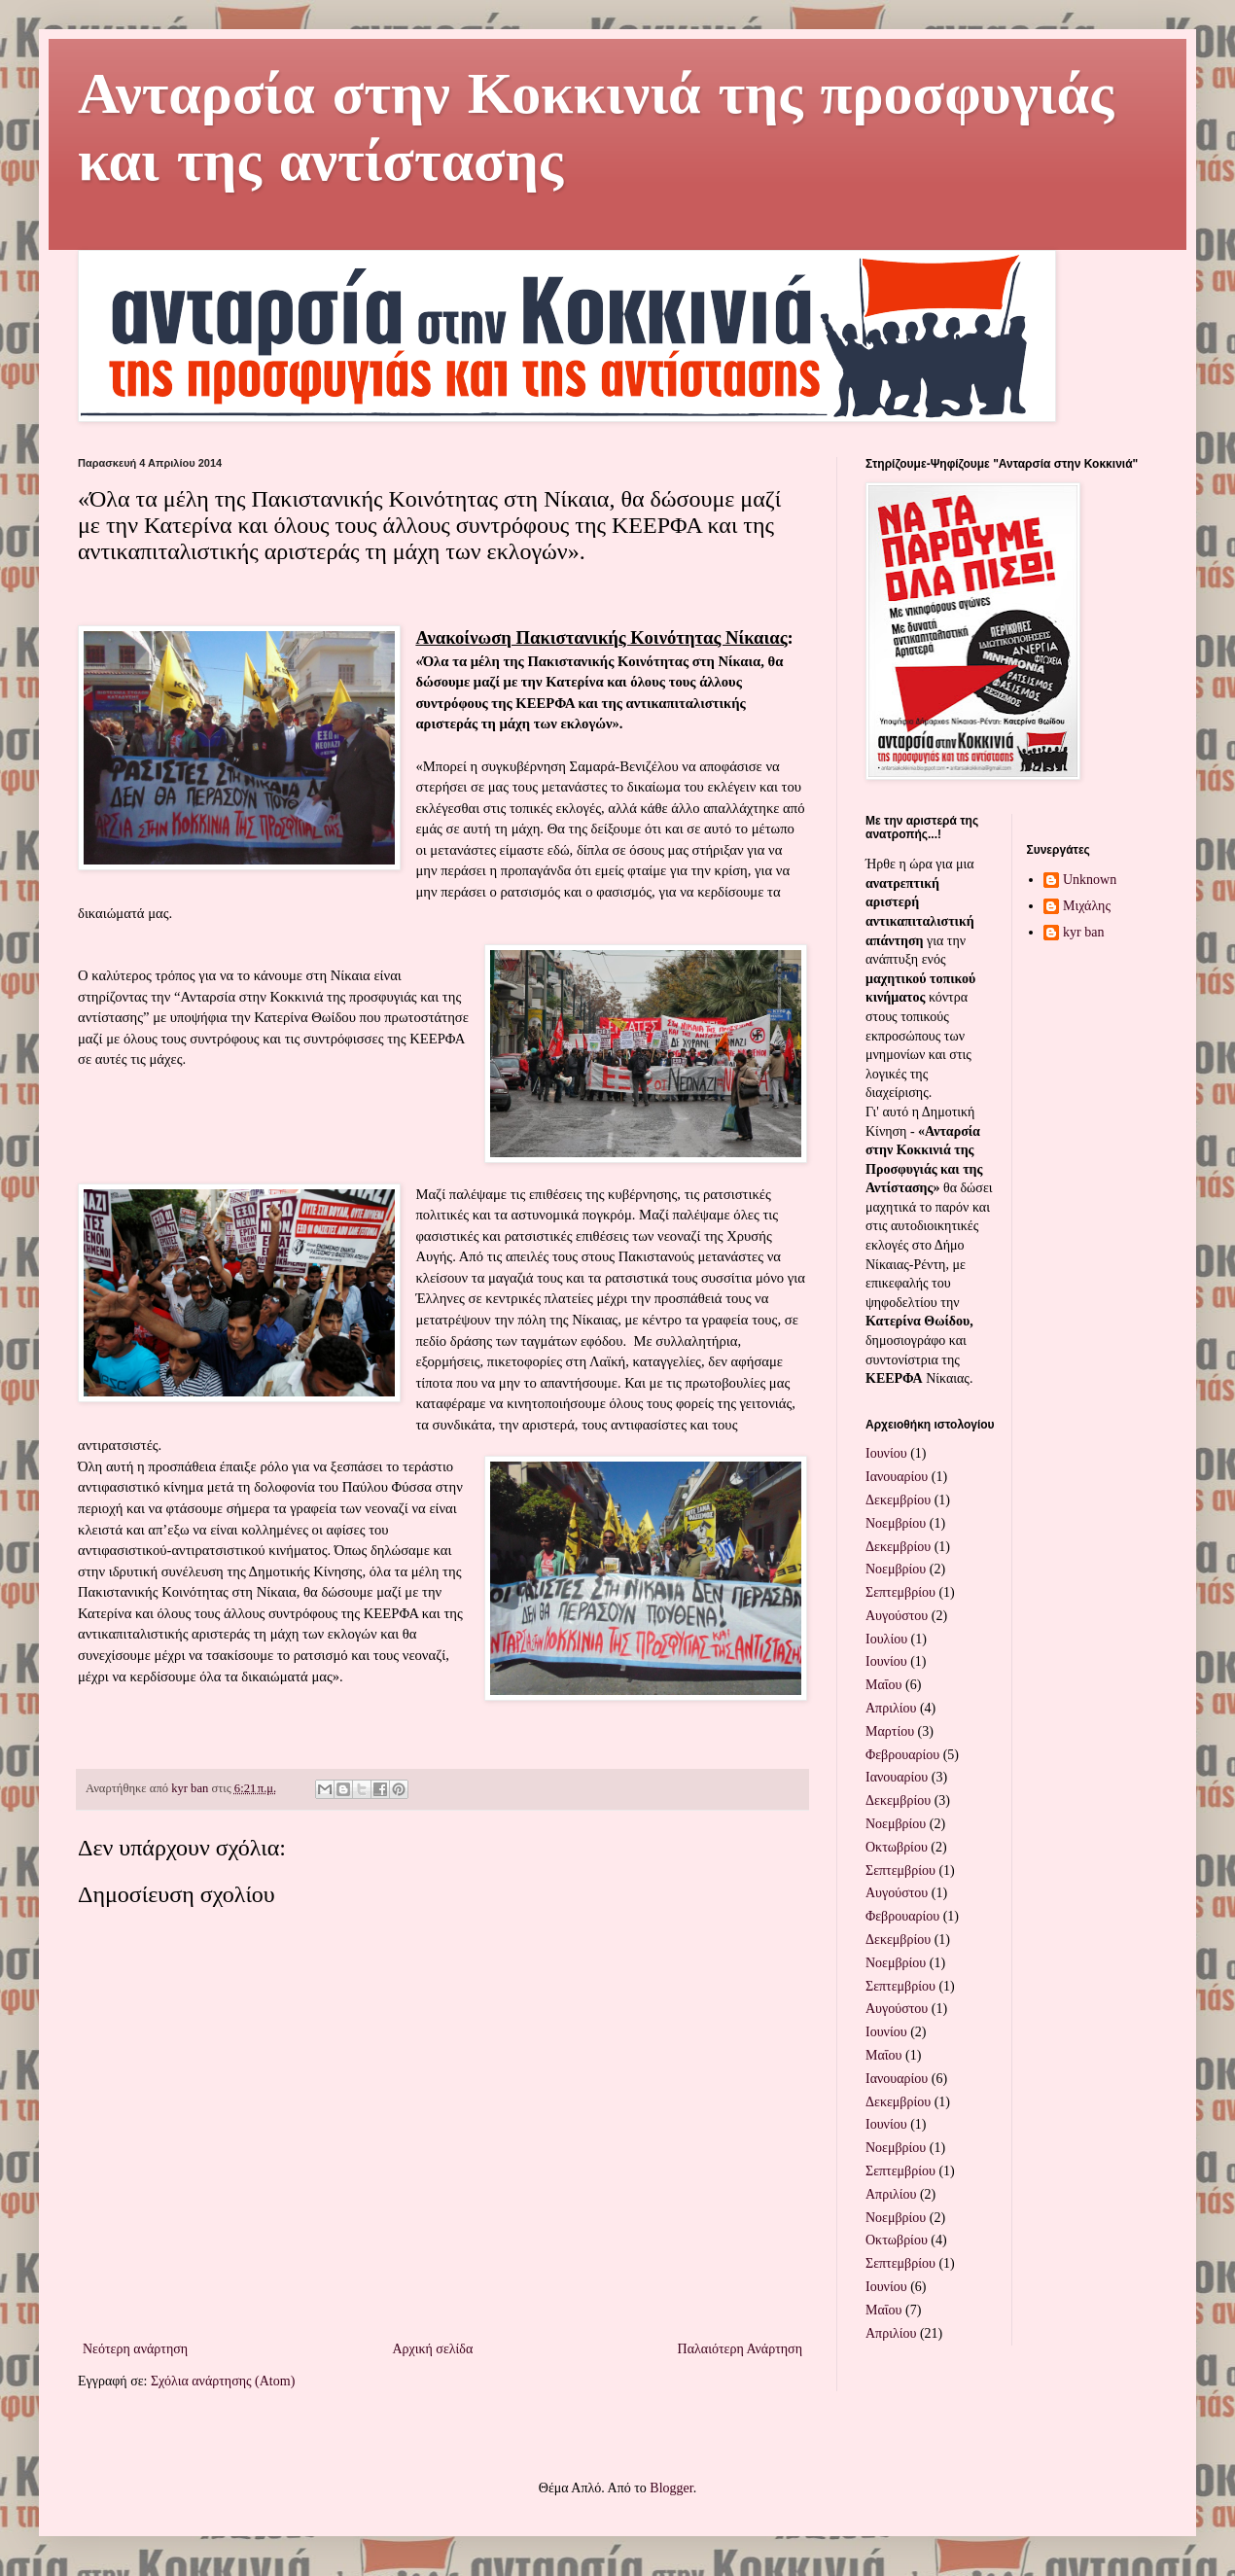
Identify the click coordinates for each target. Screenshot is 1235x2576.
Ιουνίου (886, 1453)
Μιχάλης (1087, 906)
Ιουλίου (886, 1639)
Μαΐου (883, 1684)
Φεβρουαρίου (902, 1754)
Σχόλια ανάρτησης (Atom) (223, 2381)
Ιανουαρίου (896, 1476)
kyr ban (1083, 932)
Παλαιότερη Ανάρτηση (740, 2349)
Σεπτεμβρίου (900, 1592)
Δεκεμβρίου (898, 1500)
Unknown (1089, 879)
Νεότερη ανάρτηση (135, 2349)
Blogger (671, 2488)
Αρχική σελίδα (432, 2349)
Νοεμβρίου (895, 1523)
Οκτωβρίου (896, 1847)
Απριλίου (890, 1708)
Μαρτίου (889, 1731)
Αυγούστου (896, 1615)
